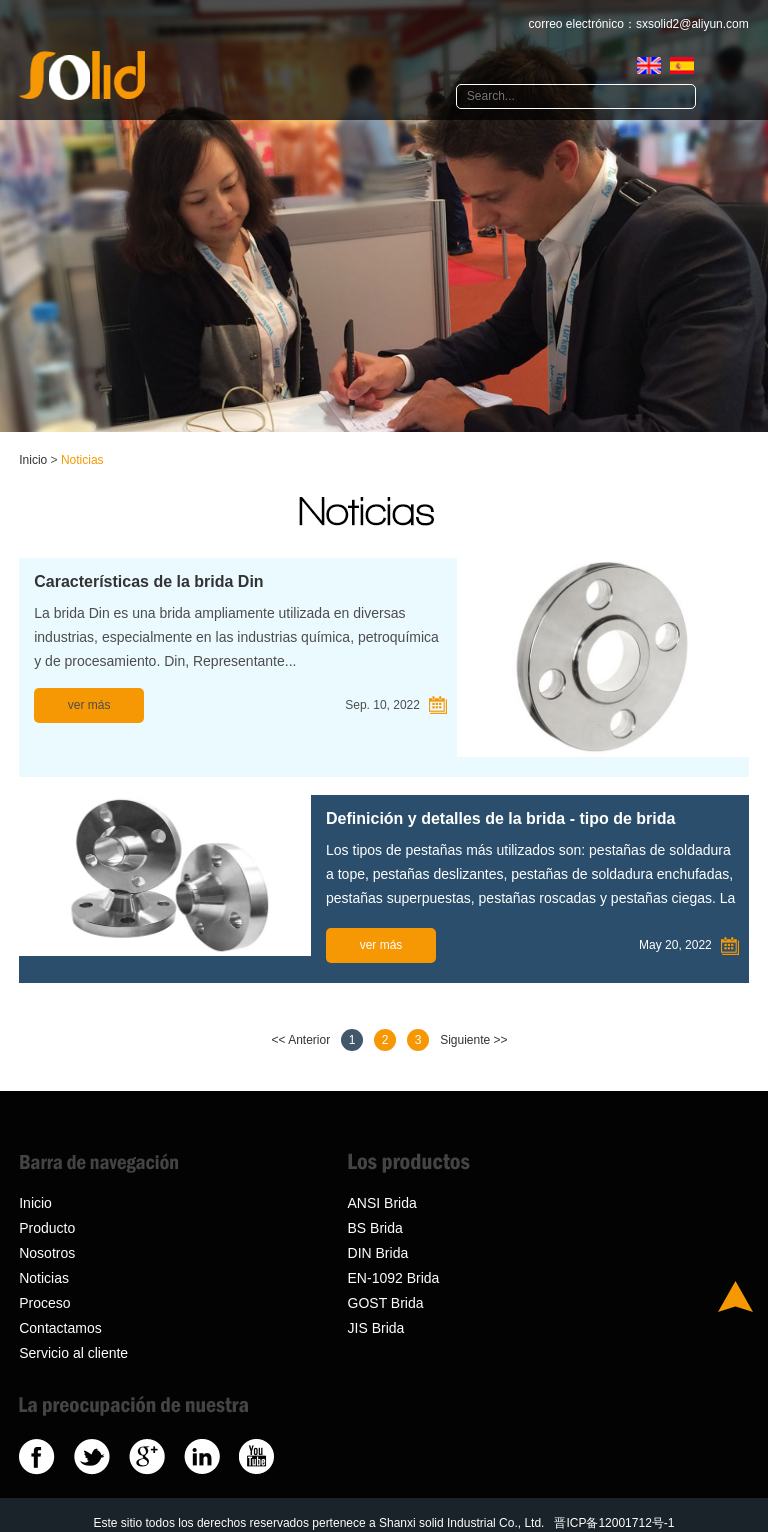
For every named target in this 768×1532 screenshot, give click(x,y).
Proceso (44, 1303)
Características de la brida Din (148, 581)
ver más (89, 705)
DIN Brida (378, 1253)
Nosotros (47, 1253)
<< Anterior (300, 1040)
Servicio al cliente (73, 1353)
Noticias (82, 460)
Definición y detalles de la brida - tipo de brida (500, 818)
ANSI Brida (382, 1203)
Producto (47, 1228)
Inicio (33, 460)
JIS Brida (376, 1328)
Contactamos (60, 1328)
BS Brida (375, 1228)
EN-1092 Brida (394, 1278)
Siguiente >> (473, 1040)
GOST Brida (386, 1303)
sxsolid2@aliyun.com (692, 24)
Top (735, 1296)
